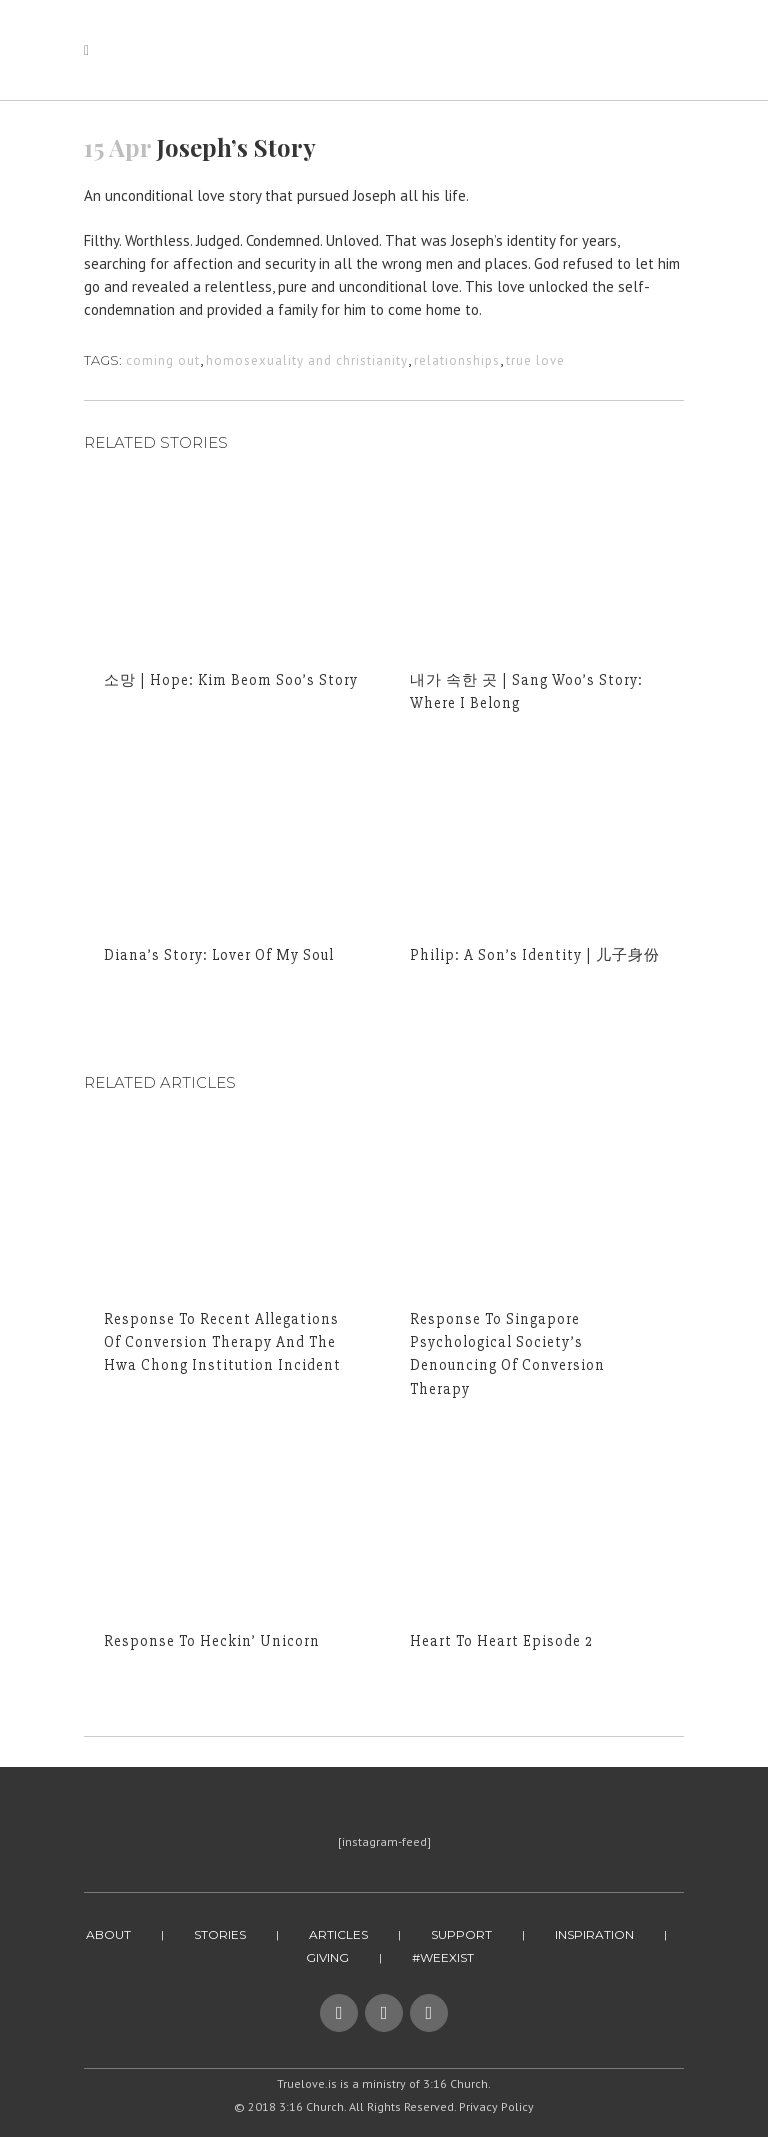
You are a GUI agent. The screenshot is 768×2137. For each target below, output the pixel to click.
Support (461, 1934)
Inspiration (594, 1934)
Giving (327, 1957)
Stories (220, 1934)
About (108, 1934)
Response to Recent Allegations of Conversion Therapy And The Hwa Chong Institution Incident (222, 1342)
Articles (338, 1934)
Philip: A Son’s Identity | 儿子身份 (535, 955)
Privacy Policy (496, 2106)
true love (535, 360)
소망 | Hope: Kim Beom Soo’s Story (231, 680)
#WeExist (443, 1957)
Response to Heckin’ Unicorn (212, 1641)
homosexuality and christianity (307, 360)
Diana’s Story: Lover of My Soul (219, 955)
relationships (457, 360)
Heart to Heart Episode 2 (501, 1641)
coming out (163, 360)
